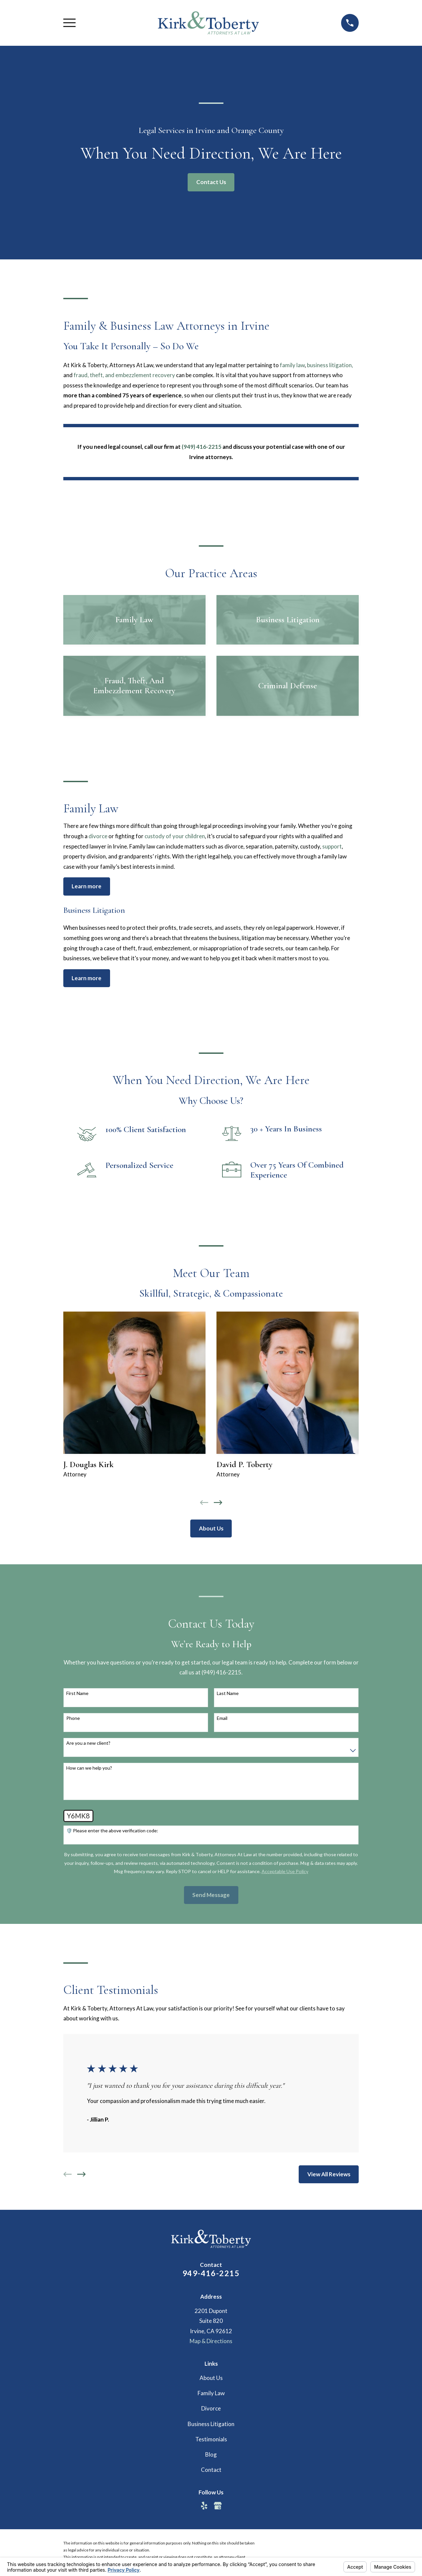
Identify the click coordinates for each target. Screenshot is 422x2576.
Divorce (211, 2408)
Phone (73, 1718)
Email (222, 1718)
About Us (211, 1528)
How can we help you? (89, 1768)
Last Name (228, 1693)
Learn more (86, 886)
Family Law (211, 2393)
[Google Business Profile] (218, 2506)
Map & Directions (211, 2341)
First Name (77, 1693)
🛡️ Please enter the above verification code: (112, 1830)
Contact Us (211, 181)
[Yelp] (204, 2506)
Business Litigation (211, 2423)
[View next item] (218, 1502)
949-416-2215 (211, 2273)
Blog (211, 2454)
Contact (211, 2469)
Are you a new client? (88, 1743)
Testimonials (211, 2439)
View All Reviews (328, 2174)
